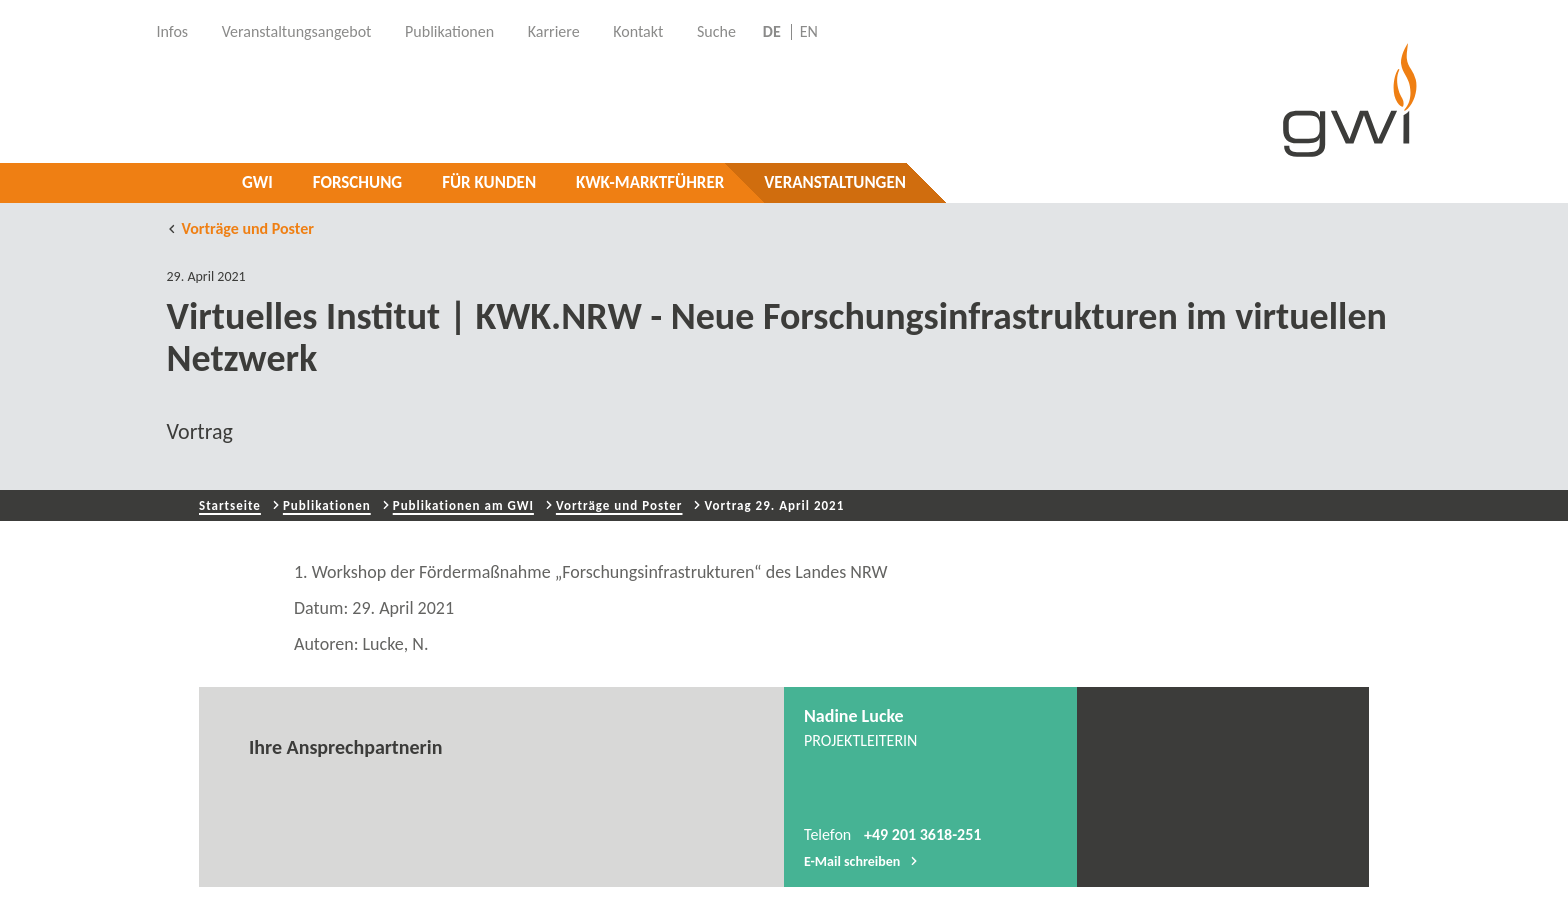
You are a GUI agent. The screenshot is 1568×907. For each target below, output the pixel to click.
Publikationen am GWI (463, 505)
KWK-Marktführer (650, 182)
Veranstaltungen (835, 182)
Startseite (230, 505)
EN (809, 32)
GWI (257, 182)
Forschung (357, 182)
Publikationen (327, 505)
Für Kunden (489, 182)
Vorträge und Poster (240, 228)
